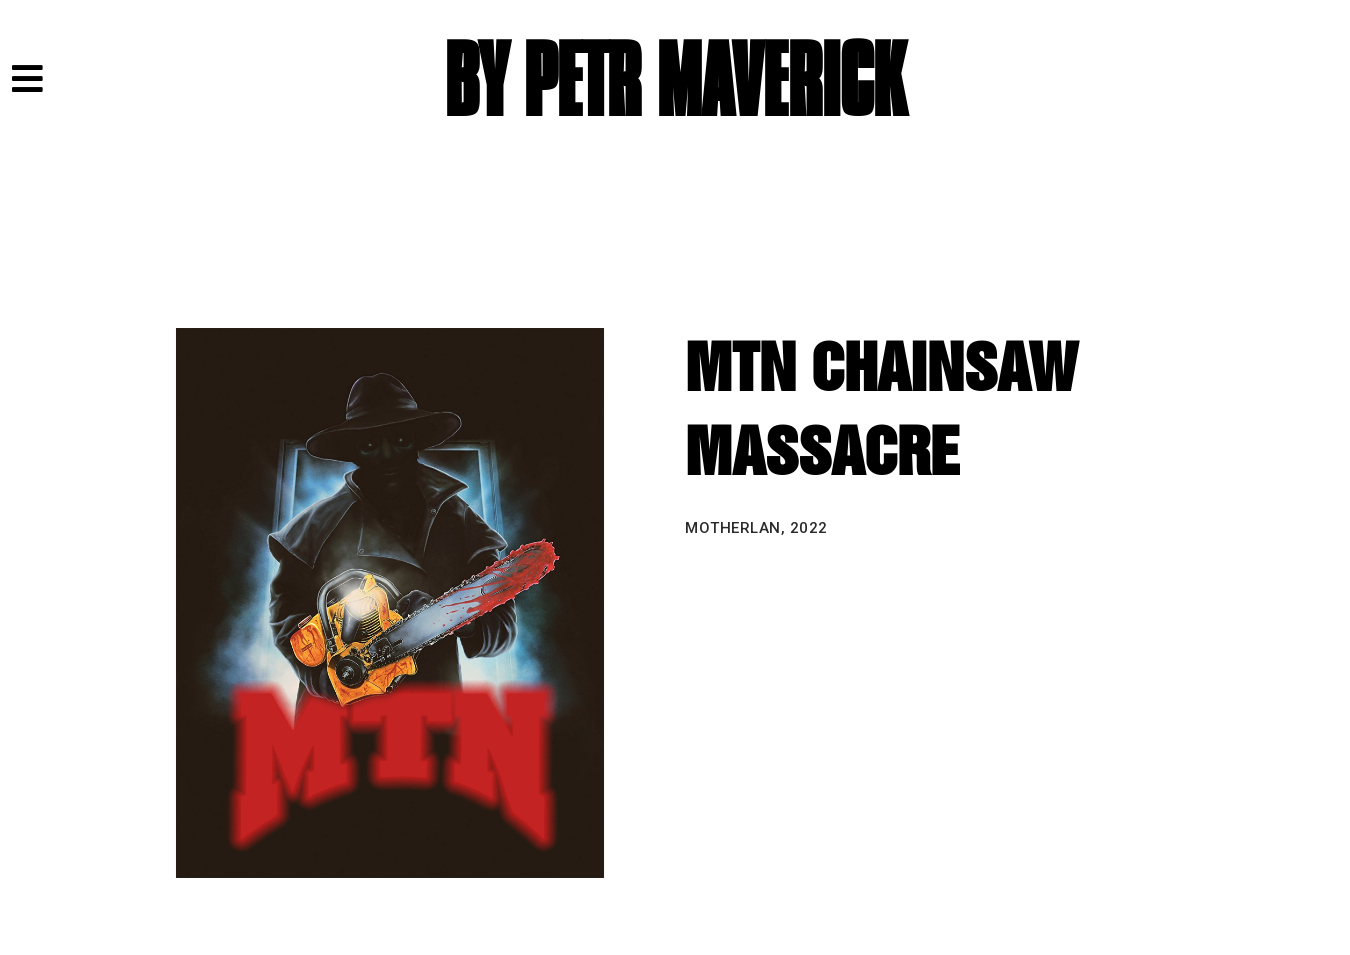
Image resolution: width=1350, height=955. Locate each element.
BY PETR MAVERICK (674, 82)
